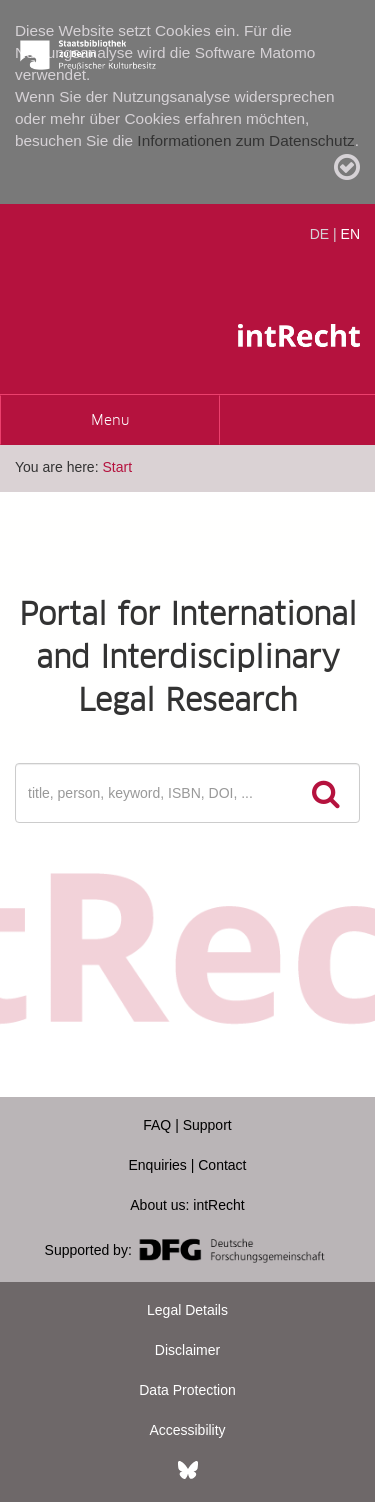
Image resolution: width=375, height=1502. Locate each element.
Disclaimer (187, 1350)
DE (319, 234)
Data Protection (187, 1390)
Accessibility (187, 1430)
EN (350, 234)
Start (117, 467)
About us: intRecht (187, 1205)
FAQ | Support (187, 1125)
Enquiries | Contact (187, 1165)
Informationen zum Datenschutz (245, 140)
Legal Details (187, 1310)
